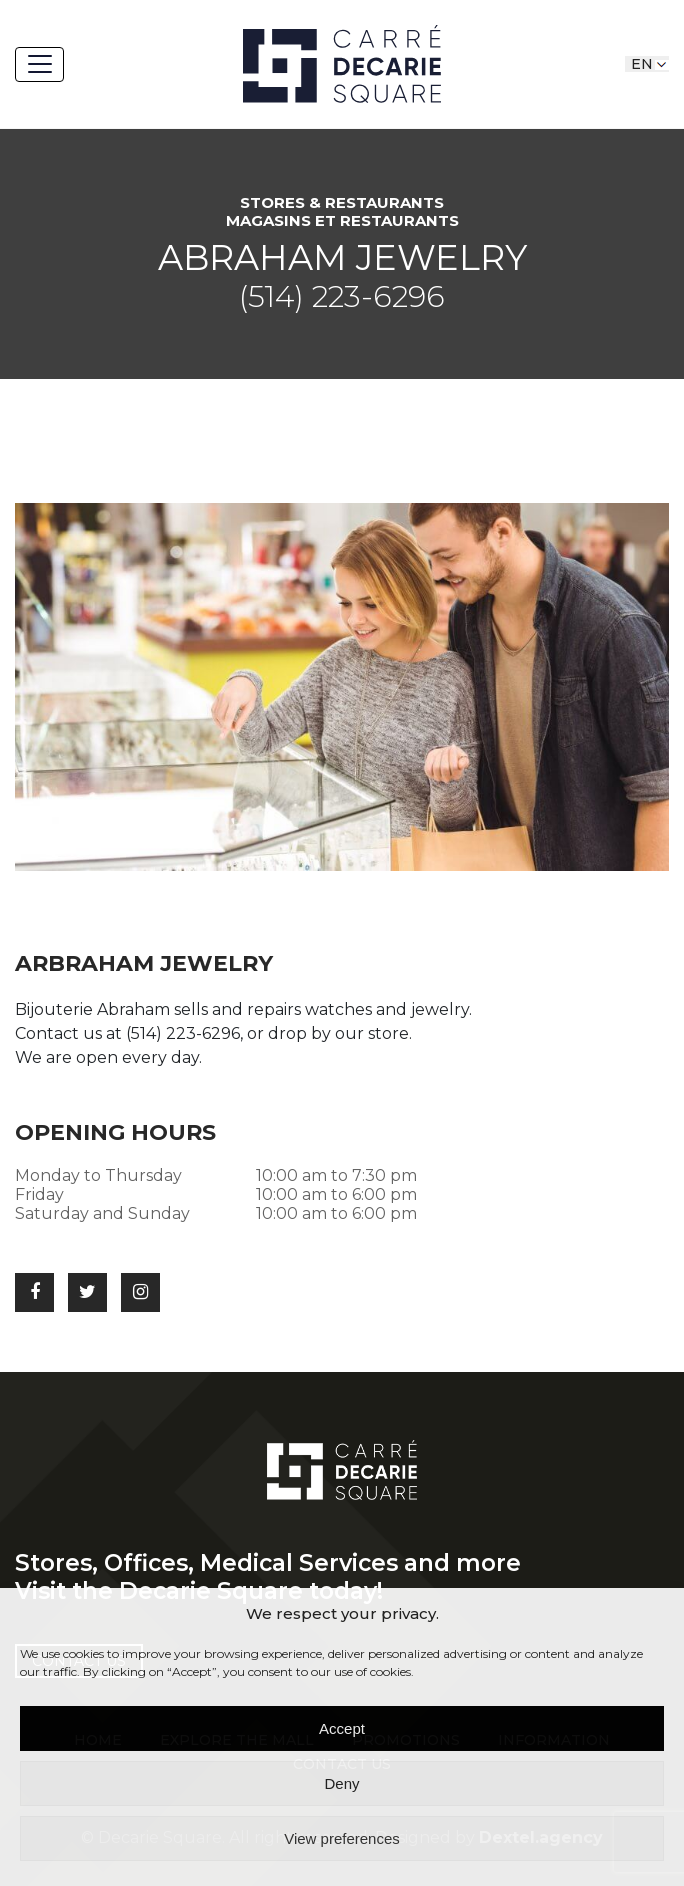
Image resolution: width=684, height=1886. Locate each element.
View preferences (342, 1838)
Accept (342, 1728)
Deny (341, 1783)
